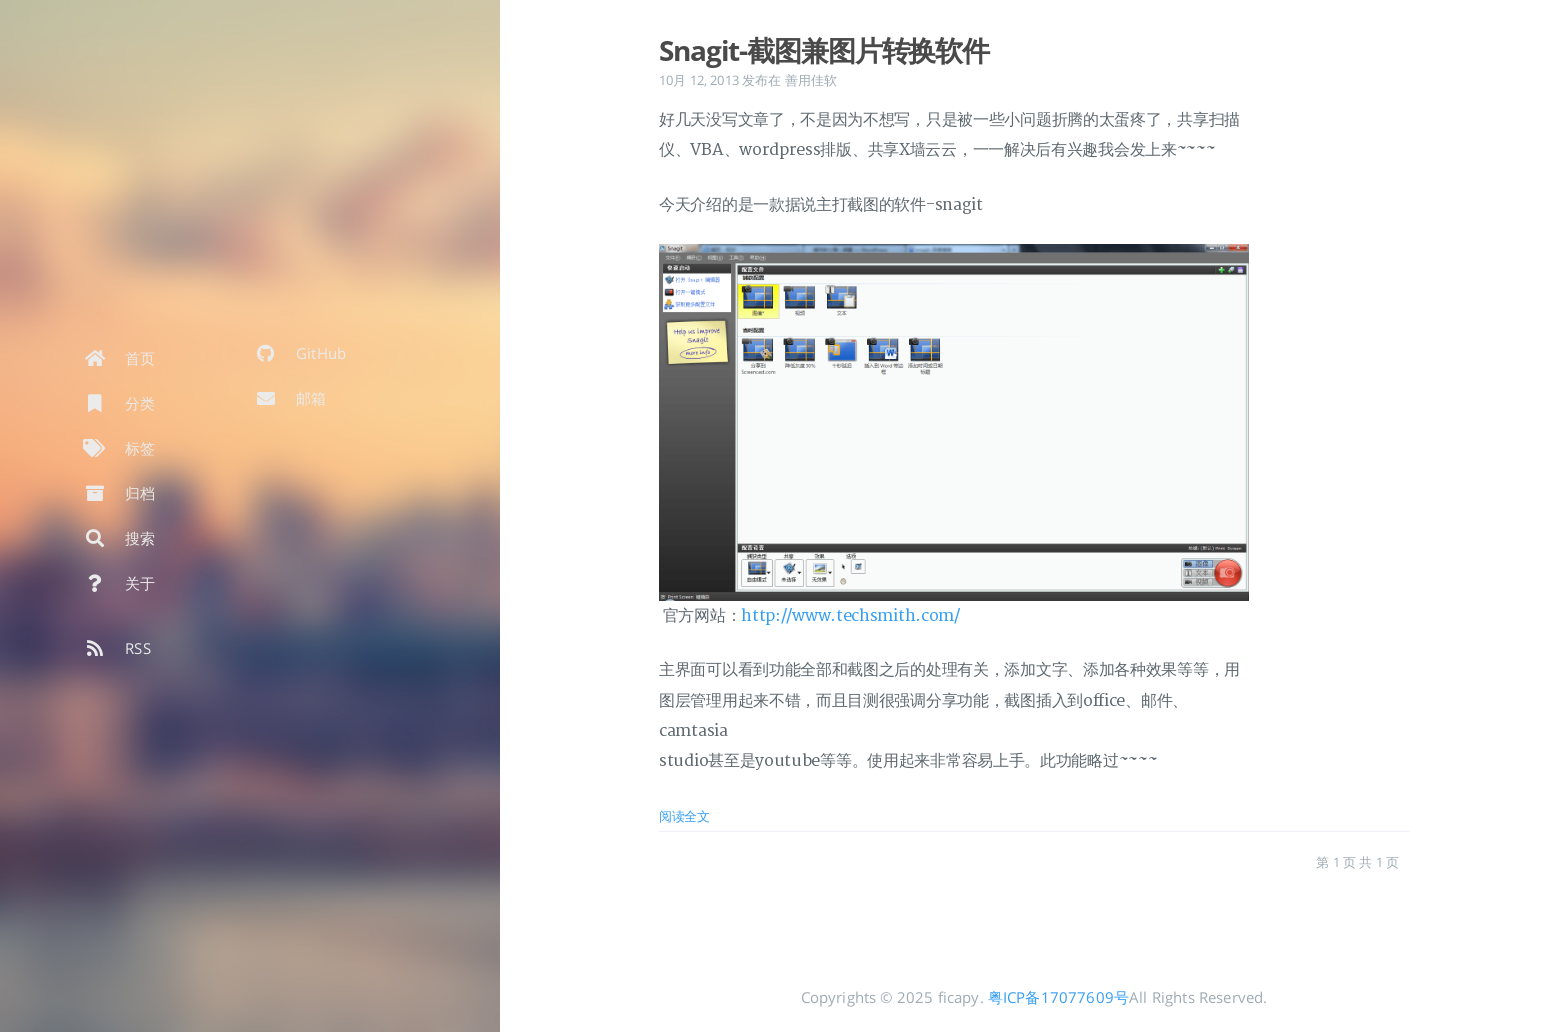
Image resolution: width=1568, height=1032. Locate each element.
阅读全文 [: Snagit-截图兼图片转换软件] (684, 816)
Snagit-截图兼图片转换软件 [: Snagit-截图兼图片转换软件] (824, 50)
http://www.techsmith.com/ (850, 616)
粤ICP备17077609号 (1058, 997)
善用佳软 (811, 80)
